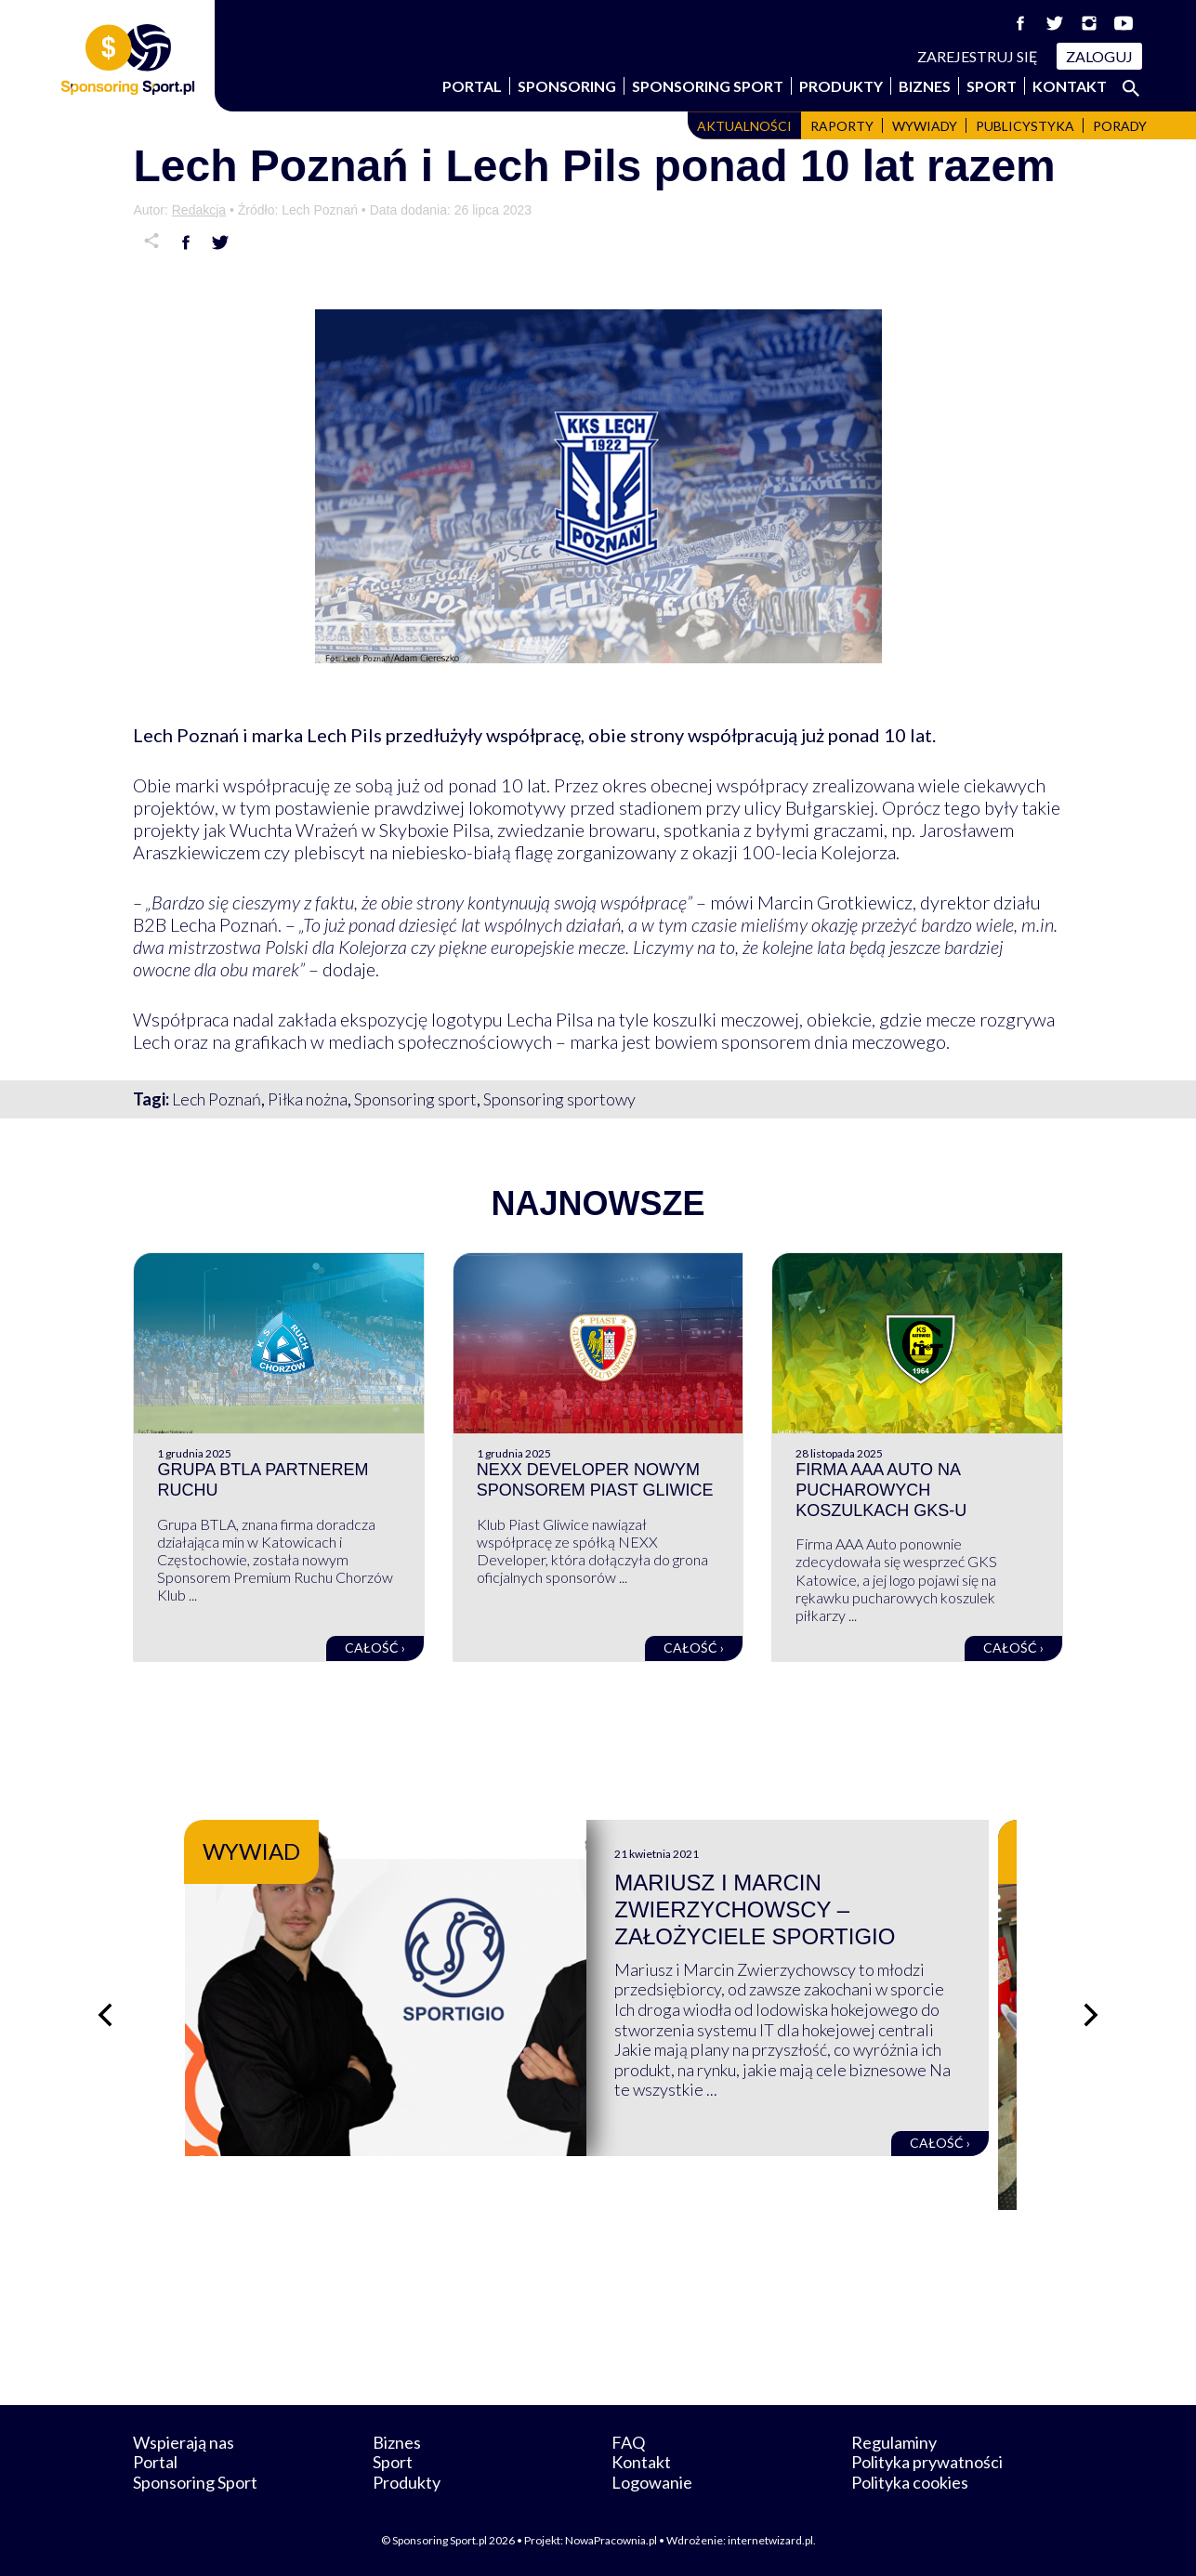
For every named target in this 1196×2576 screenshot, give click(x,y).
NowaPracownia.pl (611, 2540)
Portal (472, 86)
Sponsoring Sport (707, 86)
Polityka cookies (909, 2482)
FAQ (628, 2442)
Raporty (842, 126)
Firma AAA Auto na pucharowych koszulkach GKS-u (880, 1489)
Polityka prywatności (927, 2462)
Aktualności (744, 126)
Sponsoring (567, 86)
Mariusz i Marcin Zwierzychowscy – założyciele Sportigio (765, 1909)
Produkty (841, 86)
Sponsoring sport (415, 1099)
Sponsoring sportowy (559, 1099)
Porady (1120, 126)
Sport (991, 86)
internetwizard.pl (770, 2540)
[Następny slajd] (1091, 2014)
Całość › (375, 1647)
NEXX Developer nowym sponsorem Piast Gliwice (595, 1479)
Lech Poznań (216, 1099)
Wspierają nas (183, 2442)
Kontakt (1069, 86)
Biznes (925, 86)
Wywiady (924, 126)
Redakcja (199, 210)
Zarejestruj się (977, 56)
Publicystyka (1025, 126)
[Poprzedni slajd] (105, 2014)
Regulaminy (894, 2442)
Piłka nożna (308, 1099)
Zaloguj (1099, 56)
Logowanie (651, 2482)
